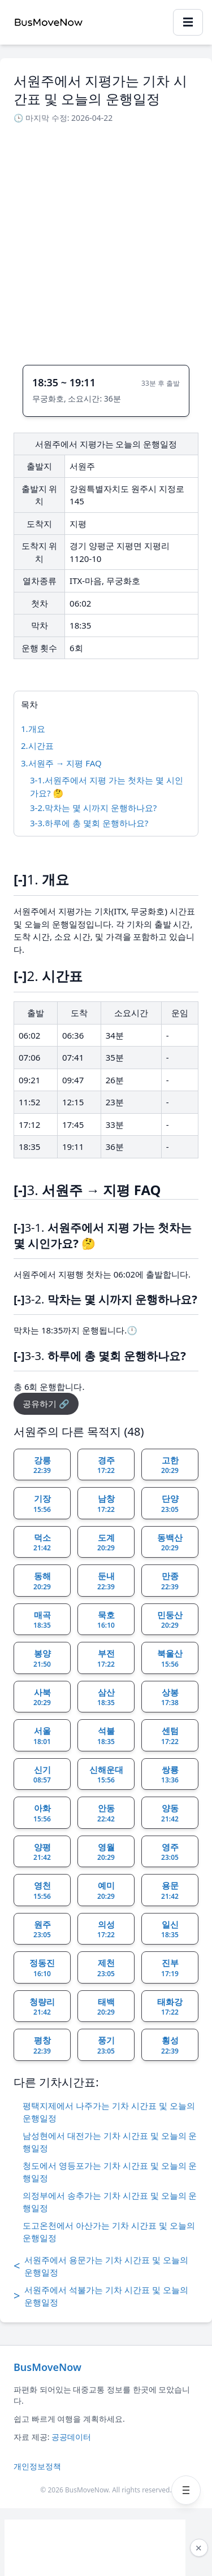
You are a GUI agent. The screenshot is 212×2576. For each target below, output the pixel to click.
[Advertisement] (106, 241)
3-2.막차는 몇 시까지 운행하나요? (93, 807)
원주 (42, 1929)
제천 (106, 1967)
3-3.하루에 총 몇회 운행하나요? (89, 823)
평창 (42, 2045)
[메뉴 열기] (186, 2490)
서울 (42, 1735)
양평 (42, 1852)
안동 (106, 1813)
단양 (170, 1503)
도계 (106, 1542)
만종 (170, 1581)
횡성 (170, 2045)
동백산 (170, 1542)
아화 (42, 1813)
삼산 (106, 1697)
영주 (170, 1852)
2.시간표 (37, 745)
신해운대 (106, 1774)
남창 (106, 1503)
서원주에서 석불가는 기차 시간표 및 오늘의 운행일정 (101, 2296)
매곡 (42, 1620)
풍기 (106, 2045)
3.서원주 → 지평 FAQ (61, 763)
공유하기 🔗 (46, 1403)
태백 (106, 2006)
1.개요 (33, 728)
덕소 (42, 1542)
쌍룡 (170, 1774)
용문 (170, 1890)
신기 (42, 1774)
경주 (106, 1465)
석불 (106, 1735)
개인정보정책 (37, 2466)
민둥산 (170, 1620)
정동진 (42, 1967)
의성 (106, 1929)
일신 (170, 1929)
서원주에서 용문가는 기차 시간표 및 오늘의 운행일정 (101, 2266)
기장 (42, 1503)
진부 (170, 1967)
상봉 (170, 1697)
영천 (42, 1890)
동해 (42, 1581)
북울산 (170, 1658)
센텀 (170, 1735)
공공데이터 (71, 2436)
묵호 (106, 1620)
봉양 (42, 1658)
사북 (42, 1697)
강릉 (42, 1465)
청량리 (42, 2006)
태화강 (170, 2006)
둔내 (106, 1581)
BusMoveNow (47, 2367)
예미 (106, 1890)
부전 (106, 1658)
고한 (170, 1465)
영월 (106, 1852)
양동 (170, 1813)
